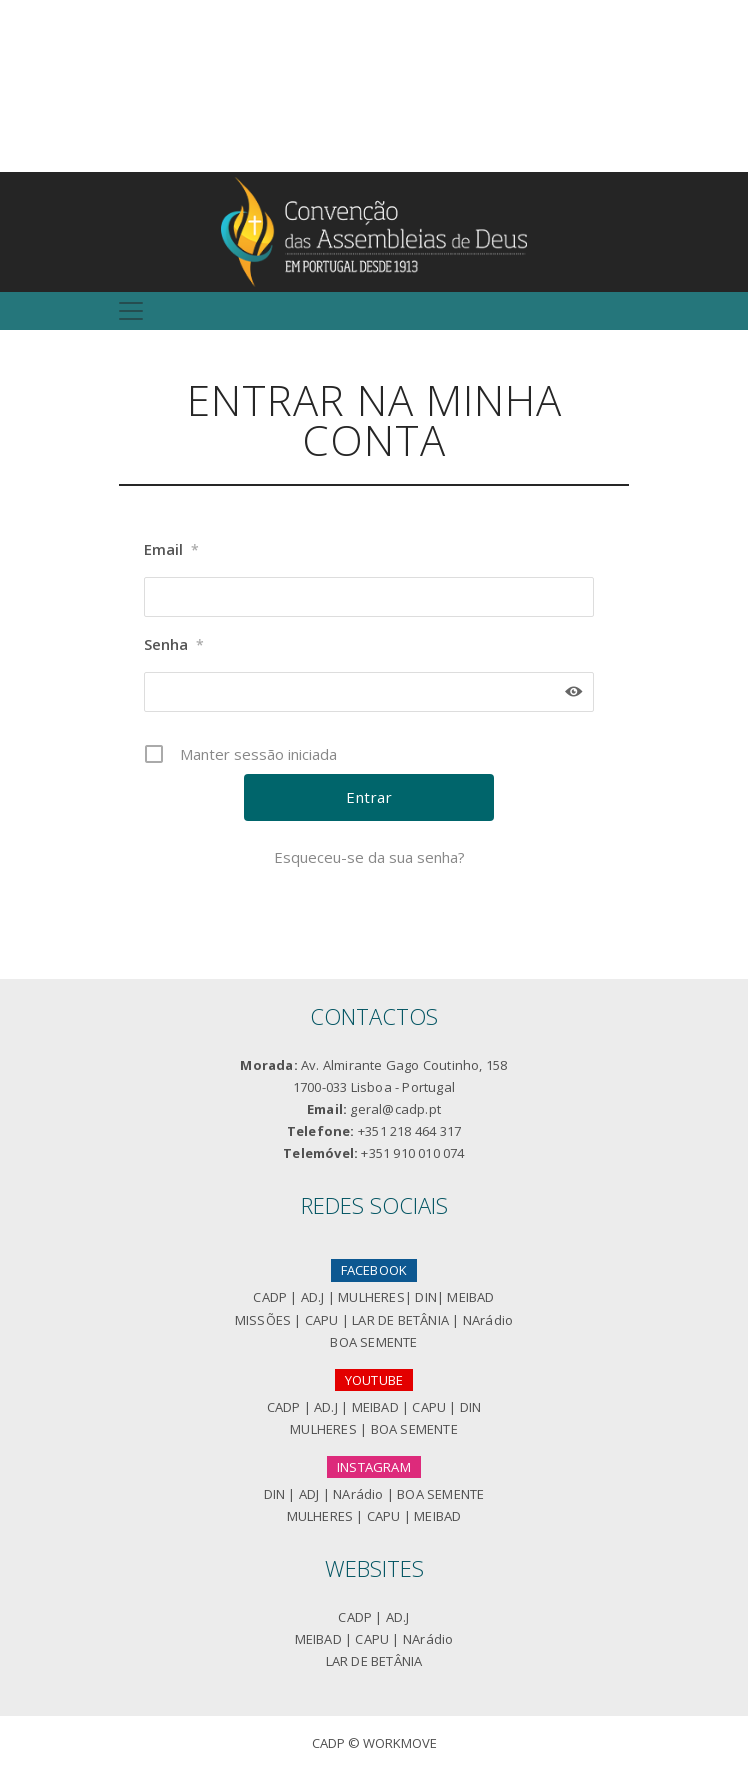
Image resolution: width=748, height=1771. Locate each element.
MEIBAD (470, 1297)
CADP (270, 1297)
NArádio (488, 1320)
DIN (426, 1297)
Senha (174, 645)
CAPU (322, 1320)
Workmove (400, 1743)
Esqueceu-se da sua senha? (369, 857)
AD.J (313, 1297)
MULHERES (371, 1297)
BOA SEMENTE (373, 1342)
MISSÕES (263, 1320)
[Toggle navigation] (131, 311)
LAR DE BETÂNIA (400, 1320)
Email (171, 550)
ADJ (309, 1494)
